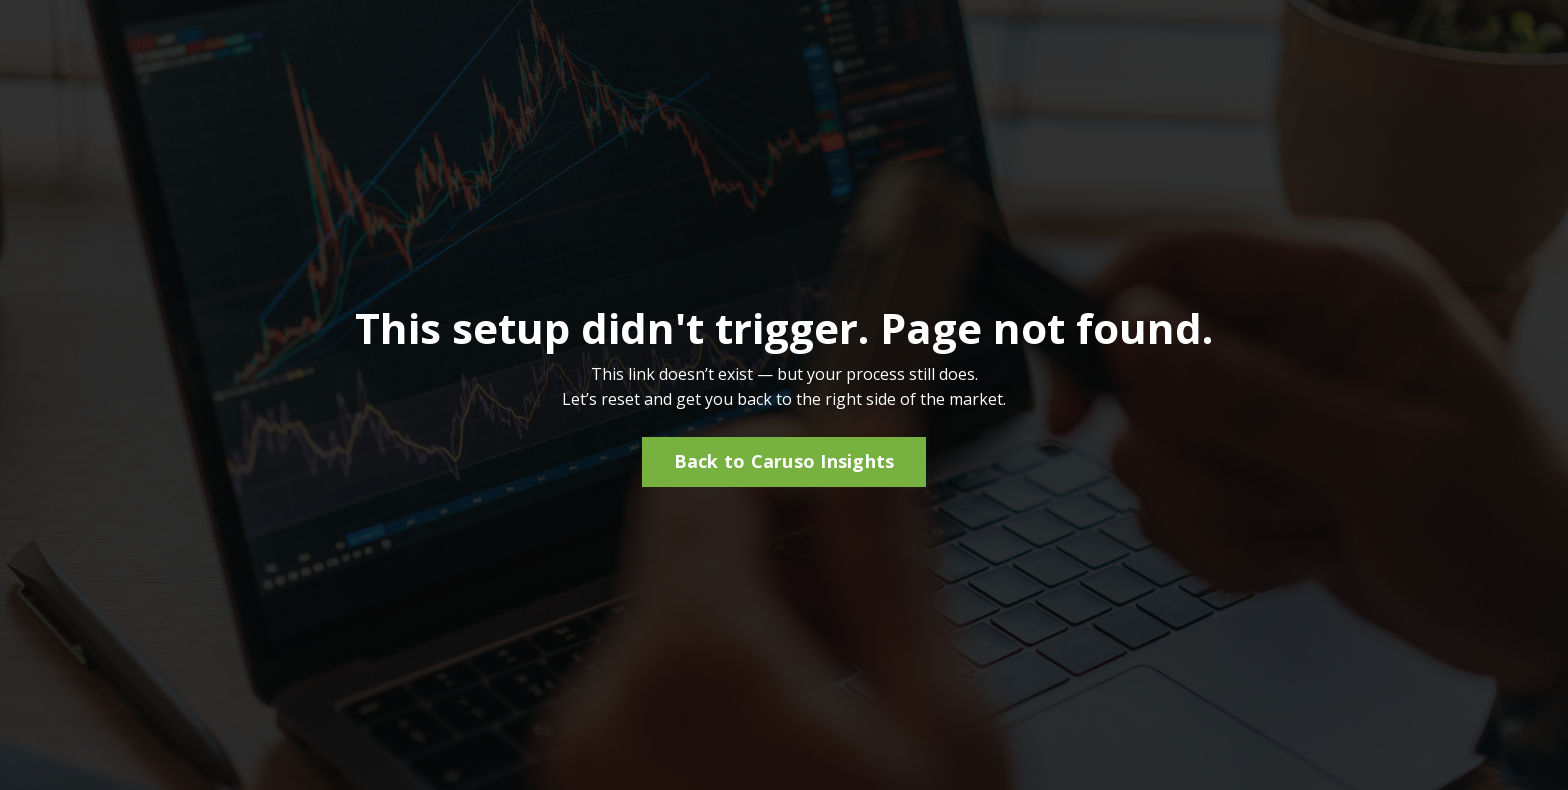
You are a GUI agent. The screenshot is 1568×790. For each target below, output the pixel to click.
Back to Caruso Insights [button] (784, 461)
